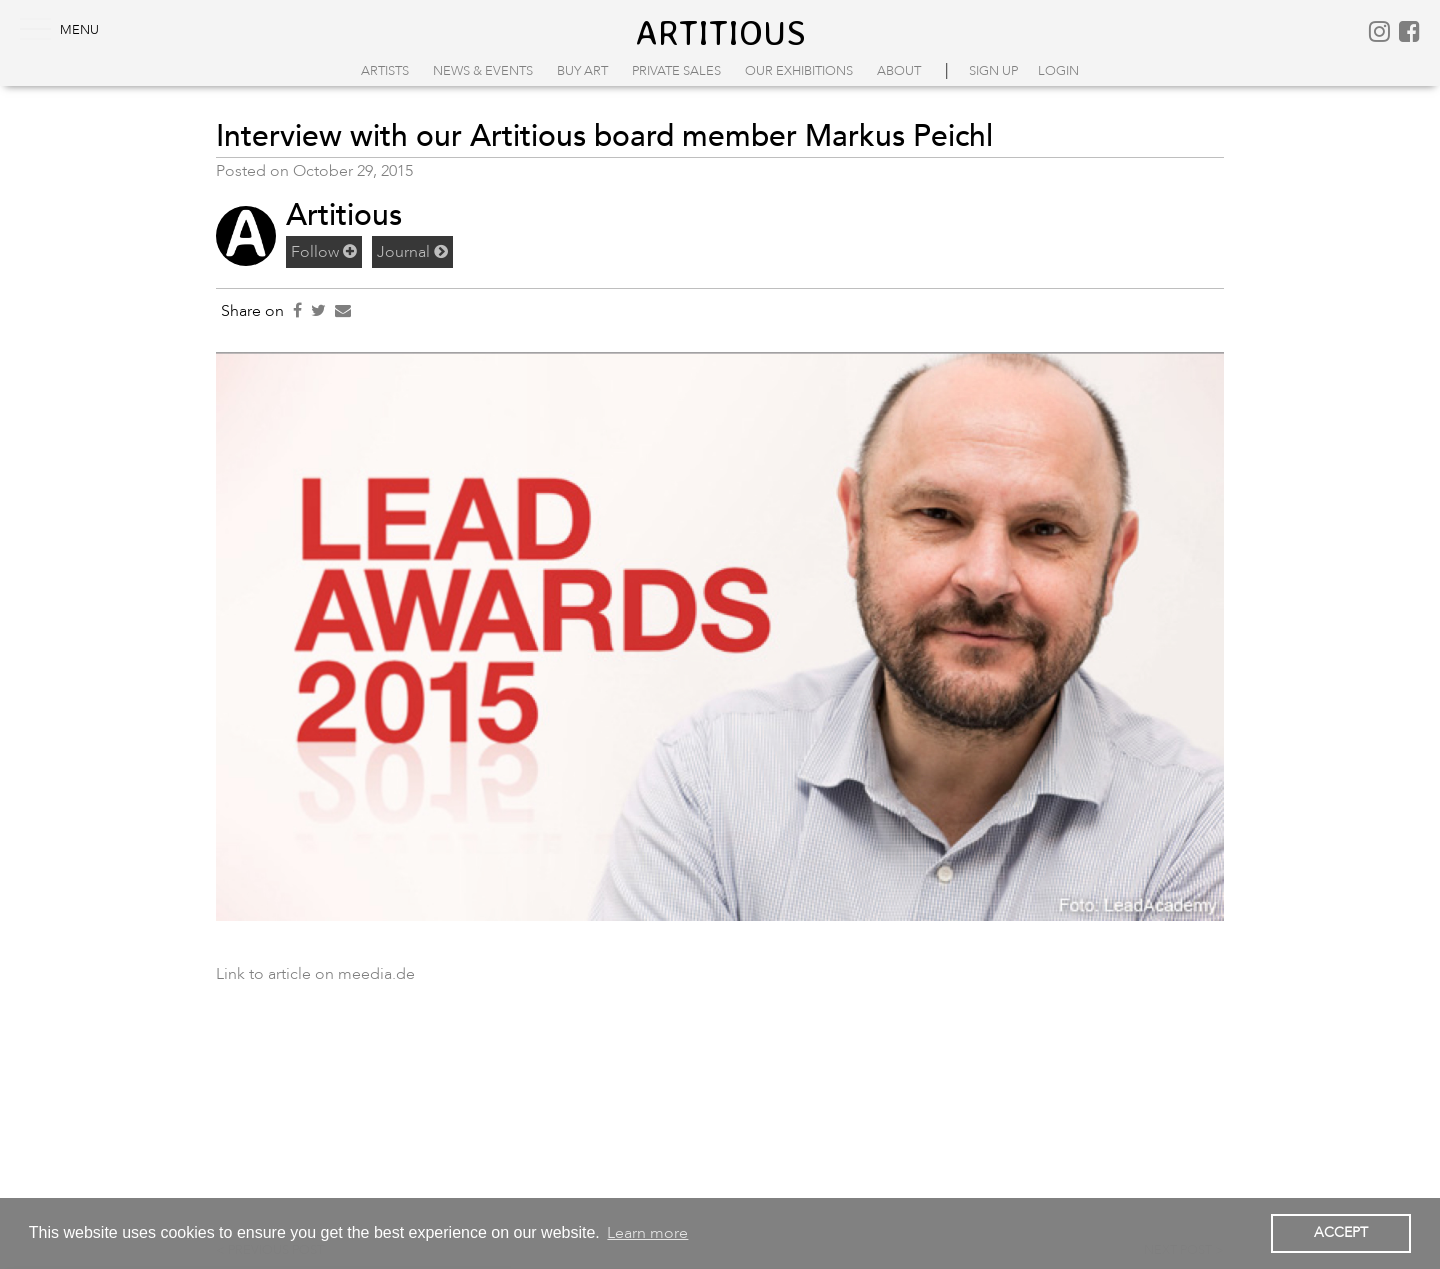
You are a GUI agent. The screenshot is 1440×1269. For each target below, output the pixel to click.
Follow (324, 252)
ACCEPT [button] (1341, 1232)
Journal (412, 252)
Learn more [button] (647, 1233)
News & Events (483, 71)
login (1058, 71)
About (899, 71)
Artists (385, 71)
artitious (720, 32)
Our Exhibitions (799, 71)
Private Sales (676, 71)
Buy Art (582, 71)
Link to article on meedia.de (315, 974)
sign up (993, 71)
